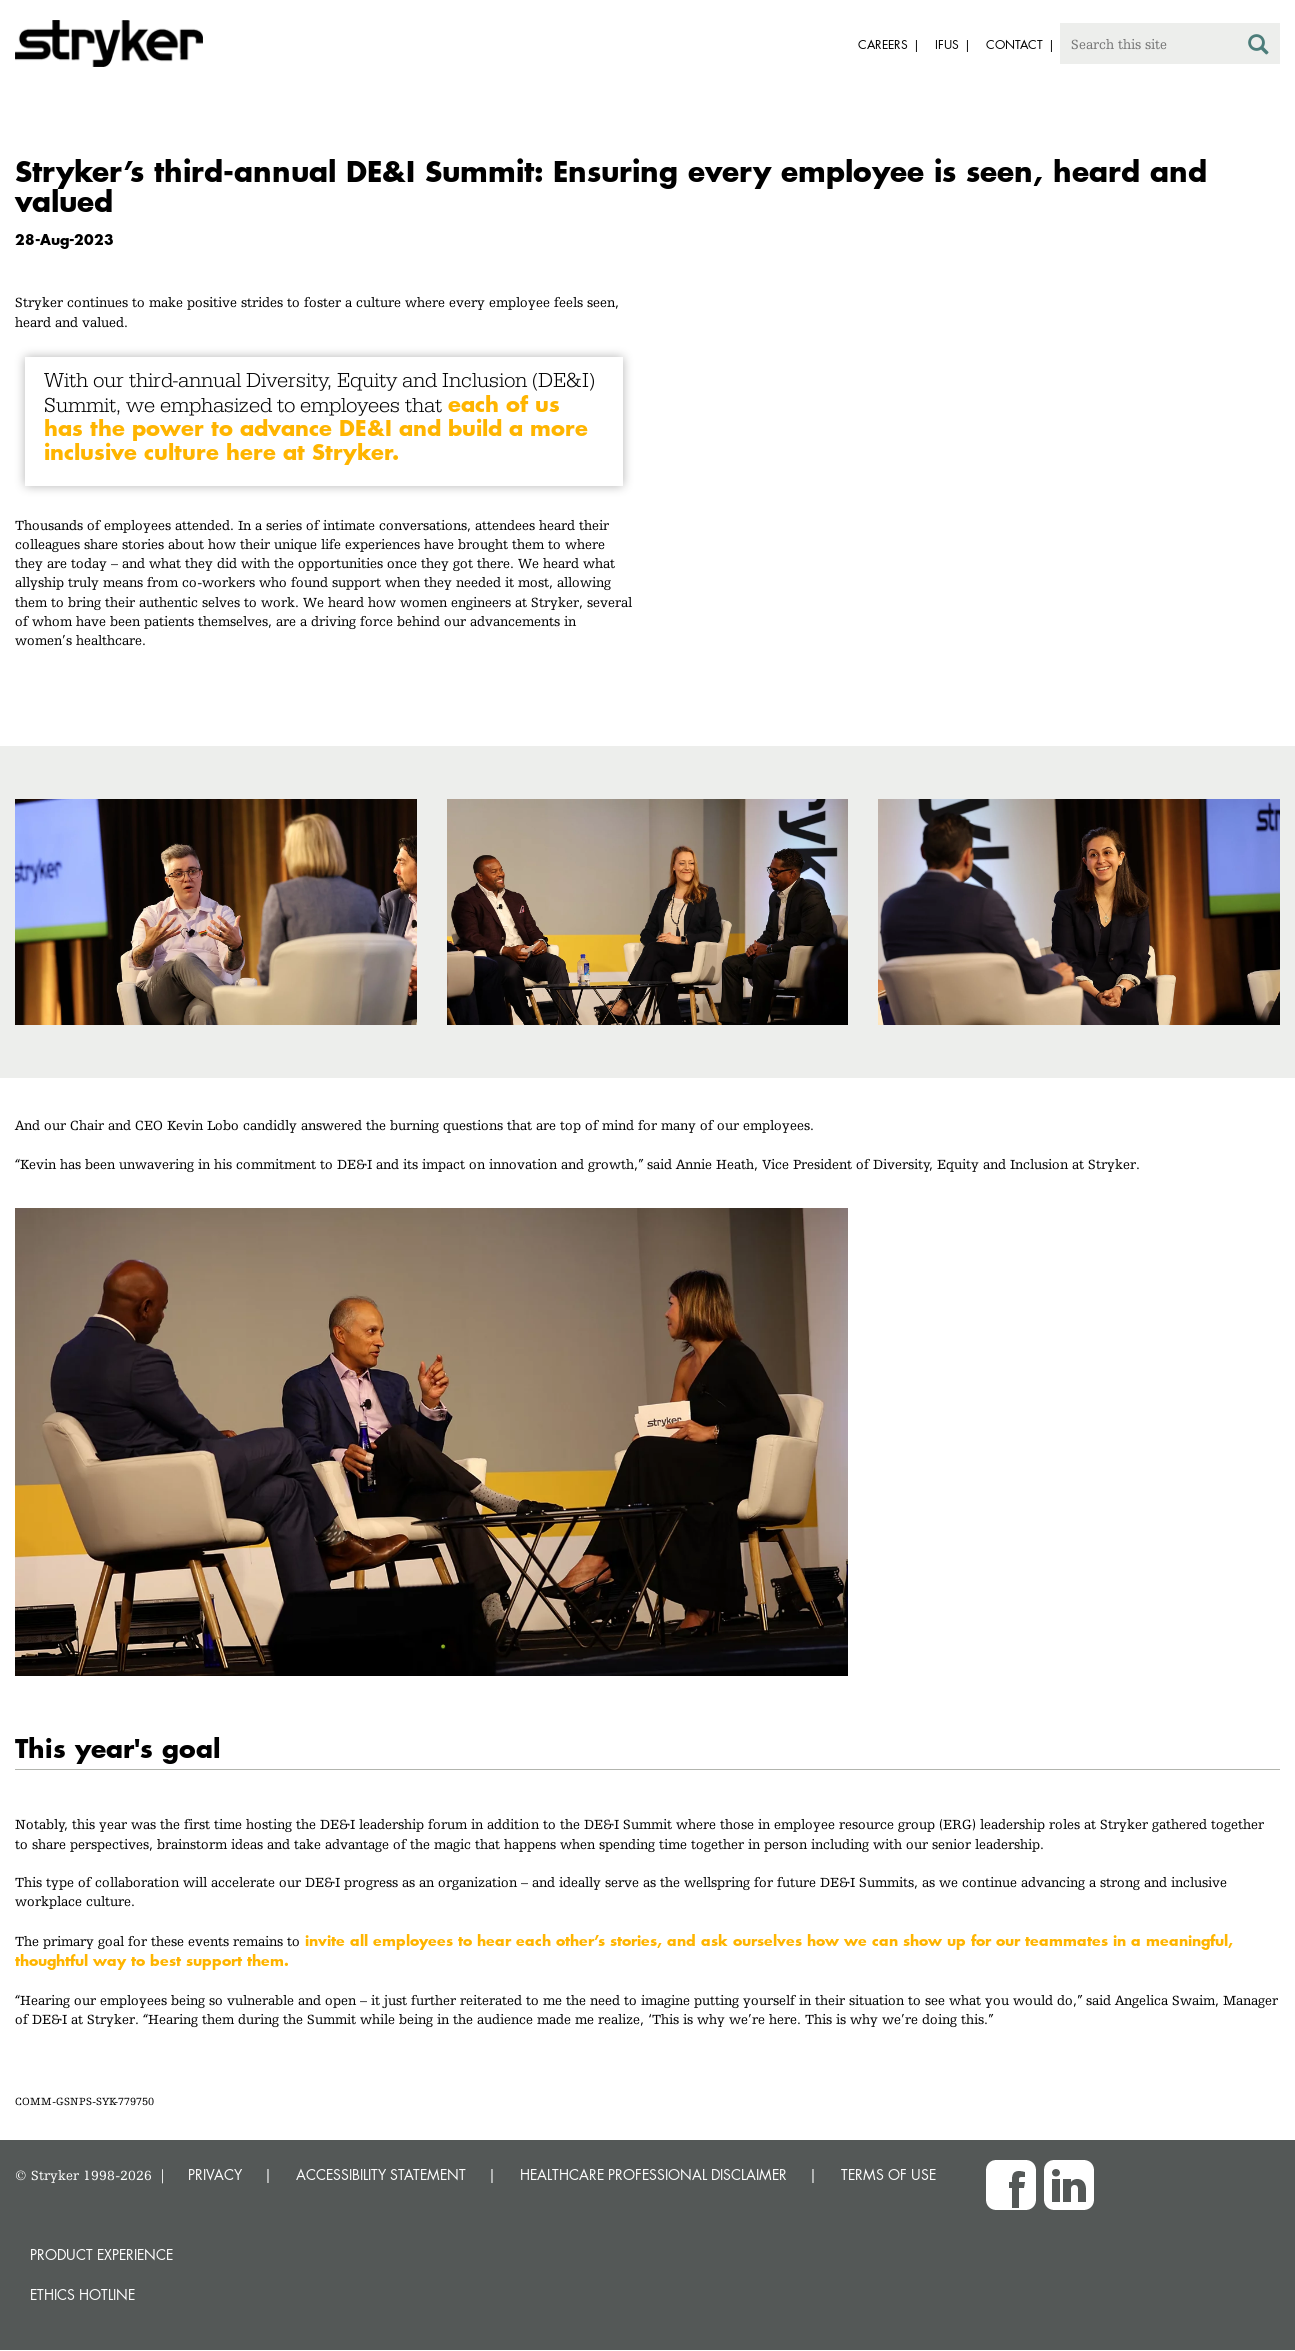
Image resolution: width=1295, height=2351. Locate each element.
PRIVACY (215, 2174)
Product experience (101, 2254)
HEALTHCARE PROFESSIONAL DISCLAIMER (653, 2174)
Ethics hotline (82, 2294)
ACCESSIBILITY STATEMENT (381, 2174)
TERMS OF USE (888, 2174)
